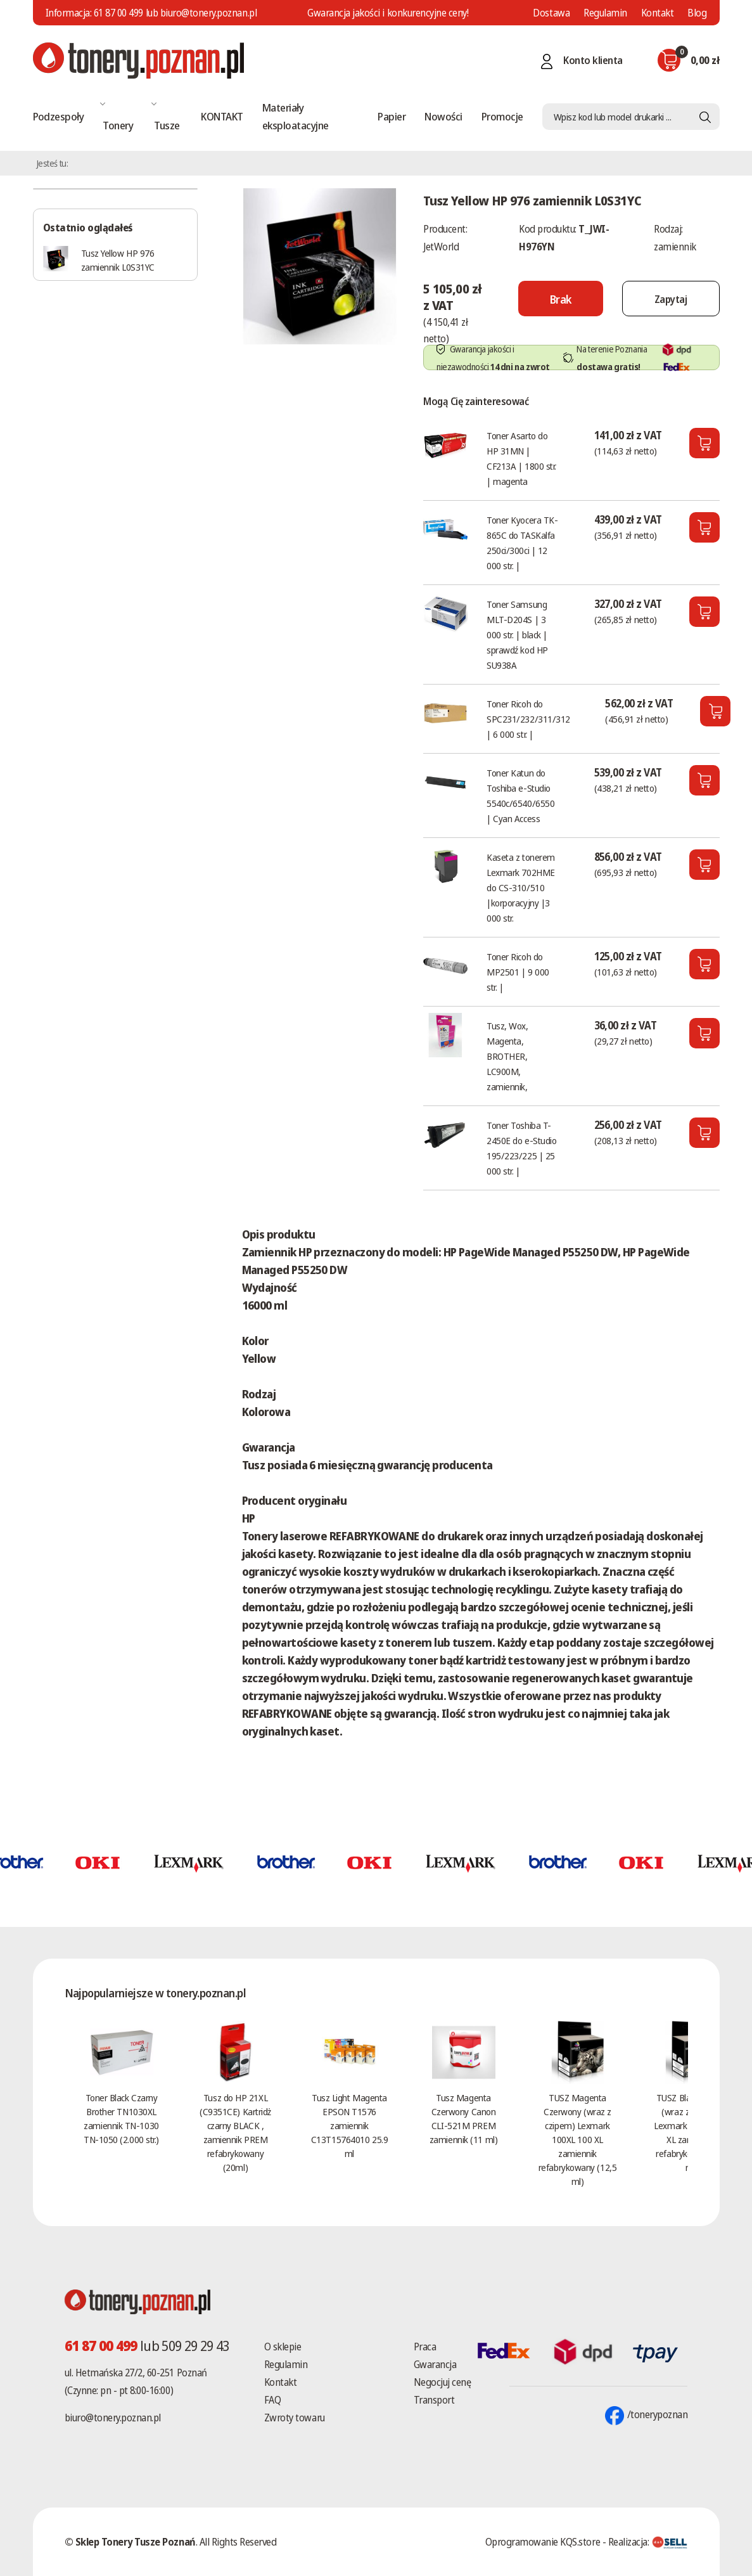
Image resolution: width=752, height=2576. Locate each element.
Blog (696, 13)
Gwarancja (435, 2364)
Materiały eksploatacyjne (295, 116)
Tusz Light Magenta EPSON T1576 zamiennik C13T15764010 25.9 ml (349, 2125)
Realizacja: (648, 2542)
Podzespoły (58, 116)
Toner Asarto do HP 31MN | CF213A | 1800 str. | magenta (521, 458)
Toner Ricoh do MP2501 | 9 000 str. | (518, 971)
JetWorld (441, 247)
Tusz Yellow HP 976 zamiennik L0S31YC (118, 260)
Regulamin (605, 13)
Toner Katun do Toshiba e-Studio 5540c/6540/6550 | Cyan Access (520, 795)
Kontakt (657, 13)
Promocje (502, 116)
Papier (391, 116)
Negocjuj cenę (442, 2382)
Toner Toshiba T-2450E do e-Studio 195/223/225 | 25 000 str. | (521, 1148)
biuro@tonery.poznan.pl (113, 2418)
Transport (434, 2400)
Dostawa (551, 13)
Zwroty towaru (294, 2418)
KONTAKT (222, 116)
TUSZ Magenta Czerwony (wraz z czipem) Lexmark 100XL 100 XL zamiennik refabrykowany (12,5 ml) (577, 2139)
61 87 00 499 (118, 13)
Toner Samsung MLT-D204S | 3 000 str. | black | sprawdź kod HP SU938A (517, 634)
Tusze (166, 125)
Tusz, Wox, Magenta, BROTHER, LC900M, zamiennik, (507, 1056)
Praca (425, 2347)
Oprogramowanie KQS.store (542, 2542)
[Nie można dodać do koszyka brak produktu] (560, 298)
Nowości (443, 116)
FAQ (272, 2400)
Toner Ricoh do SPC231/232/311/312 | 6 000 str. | (528, 718)
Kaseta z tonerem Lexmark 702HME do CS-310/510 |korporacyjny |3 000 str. (521, 887)
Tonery (118, 125)
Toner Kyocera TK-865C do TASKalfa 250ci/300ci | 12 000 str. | (522, 542)
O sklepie (283, 2347)
